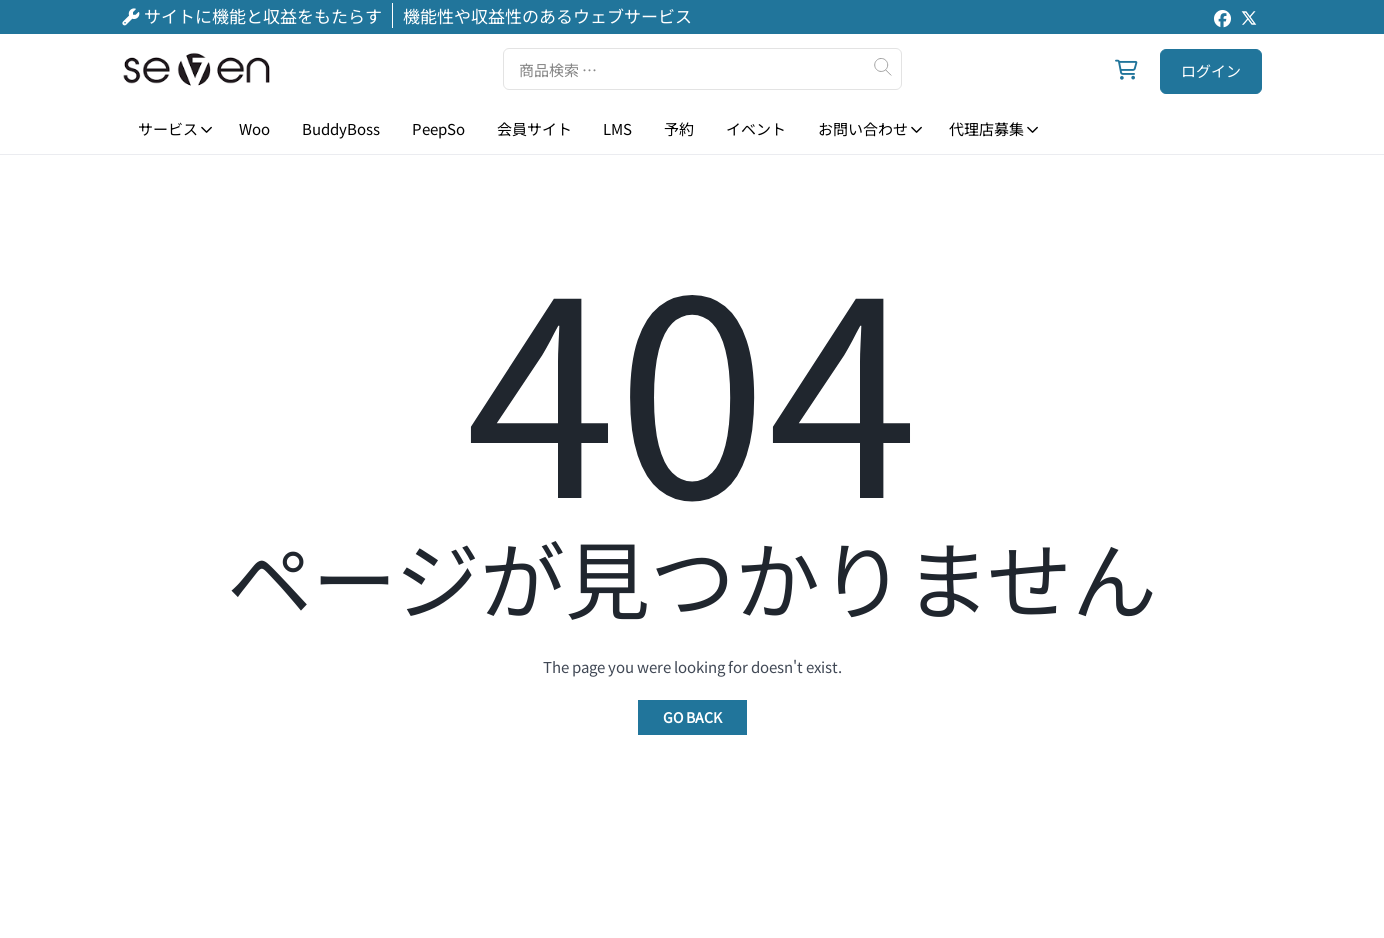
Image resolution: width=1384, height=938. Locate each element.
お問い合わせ (863, 128)
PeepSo (438, 128)
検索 (882, 67)
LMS (617, 128)
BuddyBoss (341, 128)
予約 (679, 128)
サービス (168, 128)
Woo (254, 128)
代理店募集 (986, 128)
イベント (756, 128)
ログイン (1211, 70)
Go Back (692, 717)
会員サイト (534, 128)
